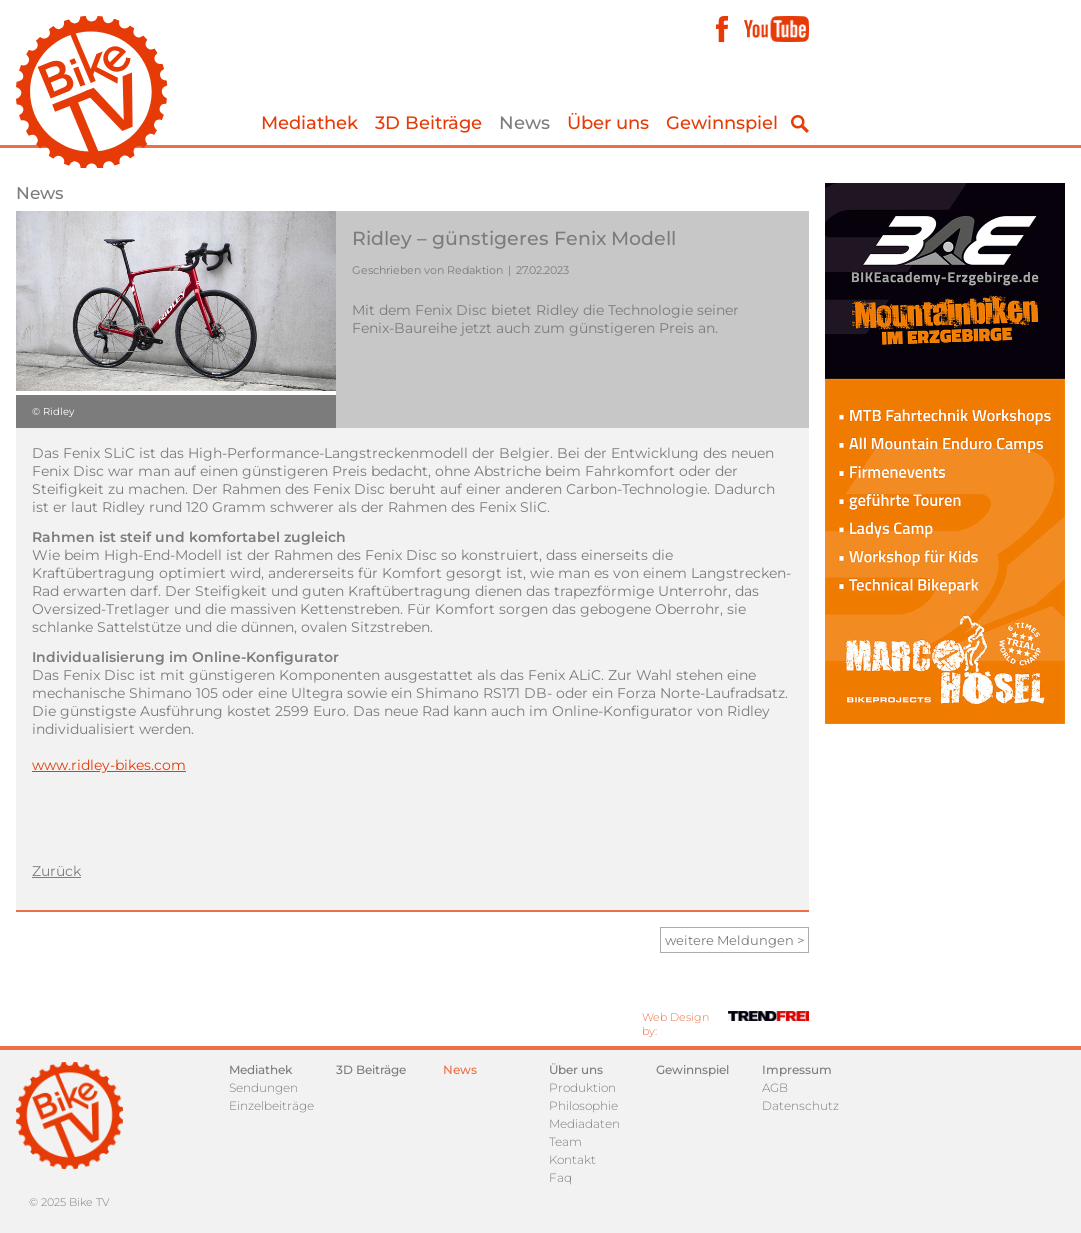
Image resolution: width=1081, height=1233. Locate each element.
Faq (560, 1177)
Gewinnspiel (722, 123)
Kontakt (572, 1159)
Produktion (582, 1087)
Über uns (608, 123)
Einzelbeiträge (271, 1105)
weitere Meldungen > (734, 940)
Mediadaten (584, 1123)
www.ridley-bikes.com (109, 765)
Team (565, 1141)
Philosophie (583, 1105)
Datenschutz (800, 1105)
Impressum (797, 1069)
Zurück (56, 871)
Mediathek (309, 123)
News (524, 123)
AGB (775, 1087)
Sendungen (263, 1087)
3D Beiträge (428, 123)
